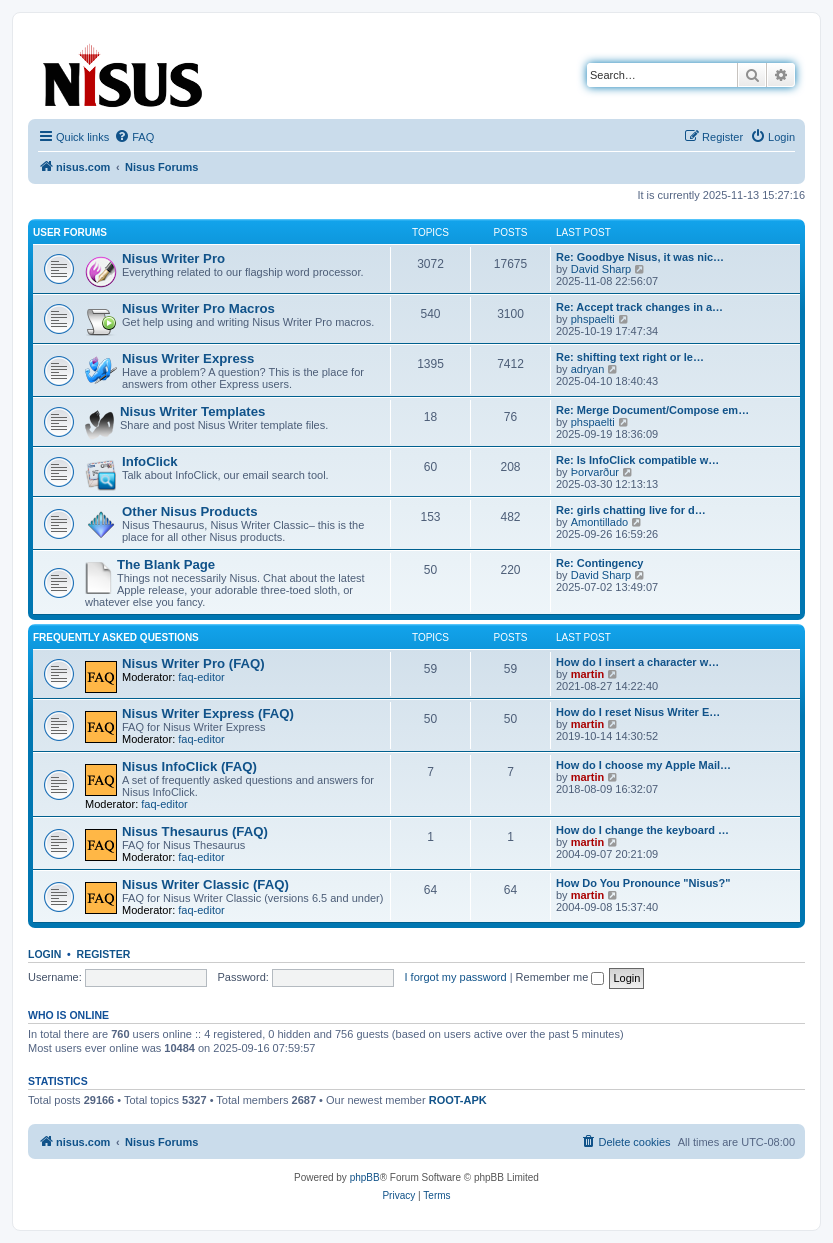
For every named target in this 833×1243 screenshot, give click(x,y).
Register (104, 954)
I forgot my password (456, 977)
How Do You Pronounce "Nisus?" (643, 883)
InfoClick (150, 461)
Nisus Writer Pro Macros (198, 308)
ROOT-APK (458, 1100)
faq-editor (201, 677)
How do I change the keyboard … (642, 830)
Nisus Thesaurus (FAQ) (195, 831)
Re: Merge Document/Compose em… (652, 410)
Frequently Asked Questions (116, 637)
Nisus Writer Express (188, 358)
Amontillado (599, 522)
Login (44, 954)
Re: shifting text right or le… (630, 357)
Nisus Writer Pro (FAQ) (193, 663)
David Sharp (601, 269)
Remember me (560, 977)
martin (588, 674)
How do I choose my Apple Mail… (643, 765)
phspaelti (593, 319)
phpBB (365, 1177)
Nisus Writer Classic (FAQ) (205, 884)
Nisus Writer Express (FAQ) (208, 713)
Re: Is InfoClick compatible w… (637, 460)
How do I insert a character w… (637, 662)
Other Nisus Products (190, 511)
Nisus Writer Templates (192, 411)
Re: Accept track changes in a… (639, 307)
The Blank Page (166, 564)
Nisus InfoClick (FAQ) (189, 766)
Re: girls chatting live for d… (631, 510)
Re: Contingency (599, 563)
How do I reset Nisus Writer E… (638, 712)
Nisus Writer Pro (173, 258)
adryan (588, 369)
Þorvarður (595, 472)
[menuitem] (134, 137)
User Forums (70, 232)
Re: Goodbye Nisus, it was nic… (640, 257)
